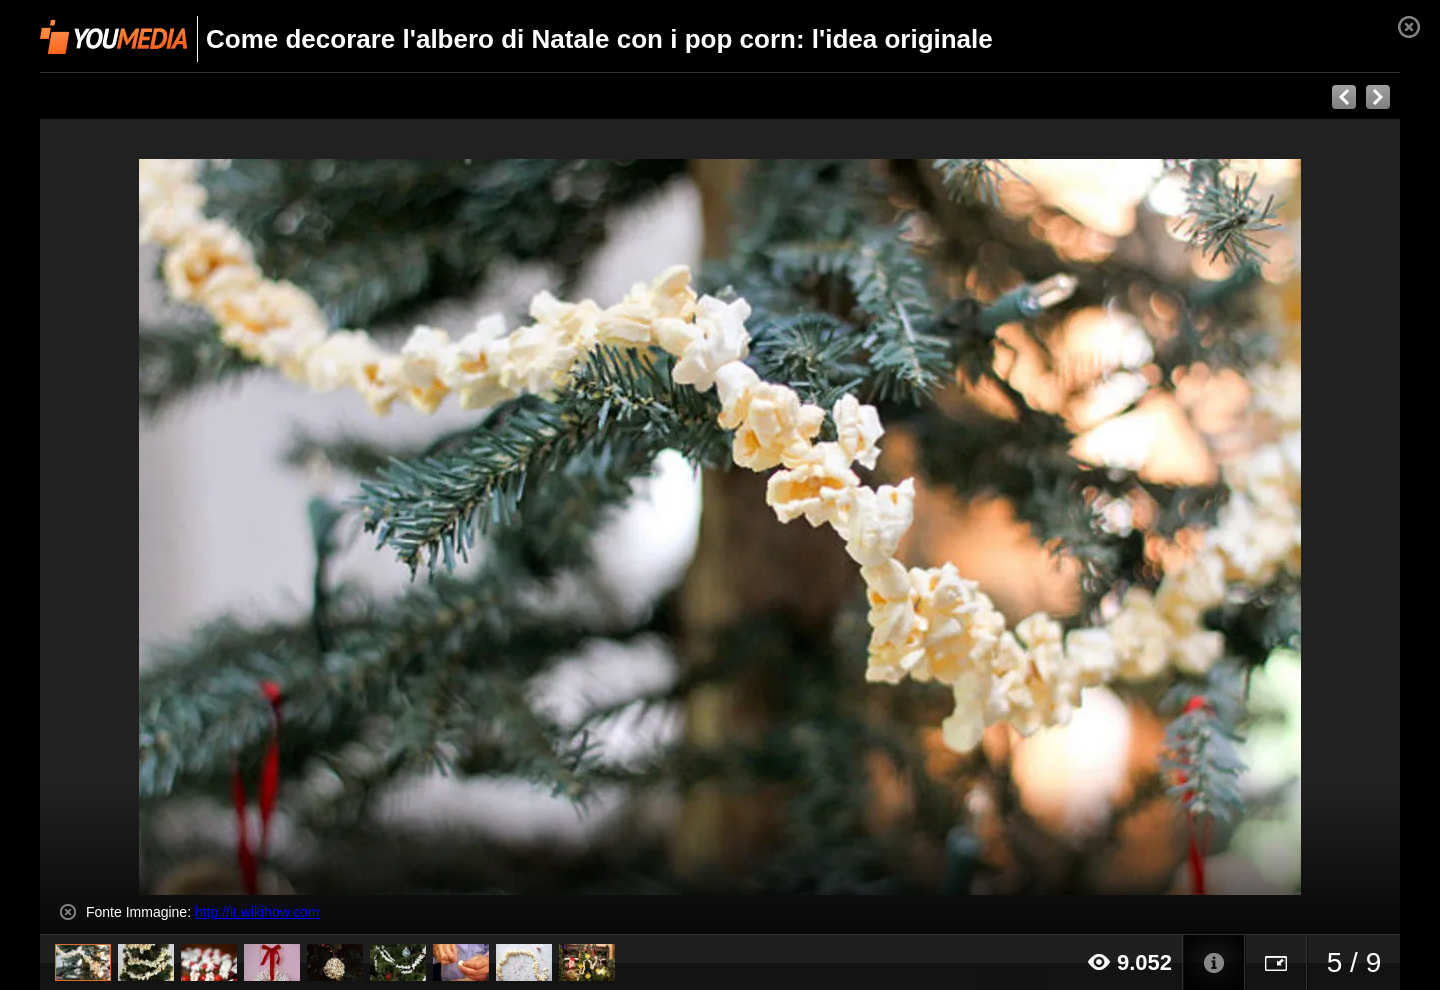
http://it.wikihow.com (257, 912)
